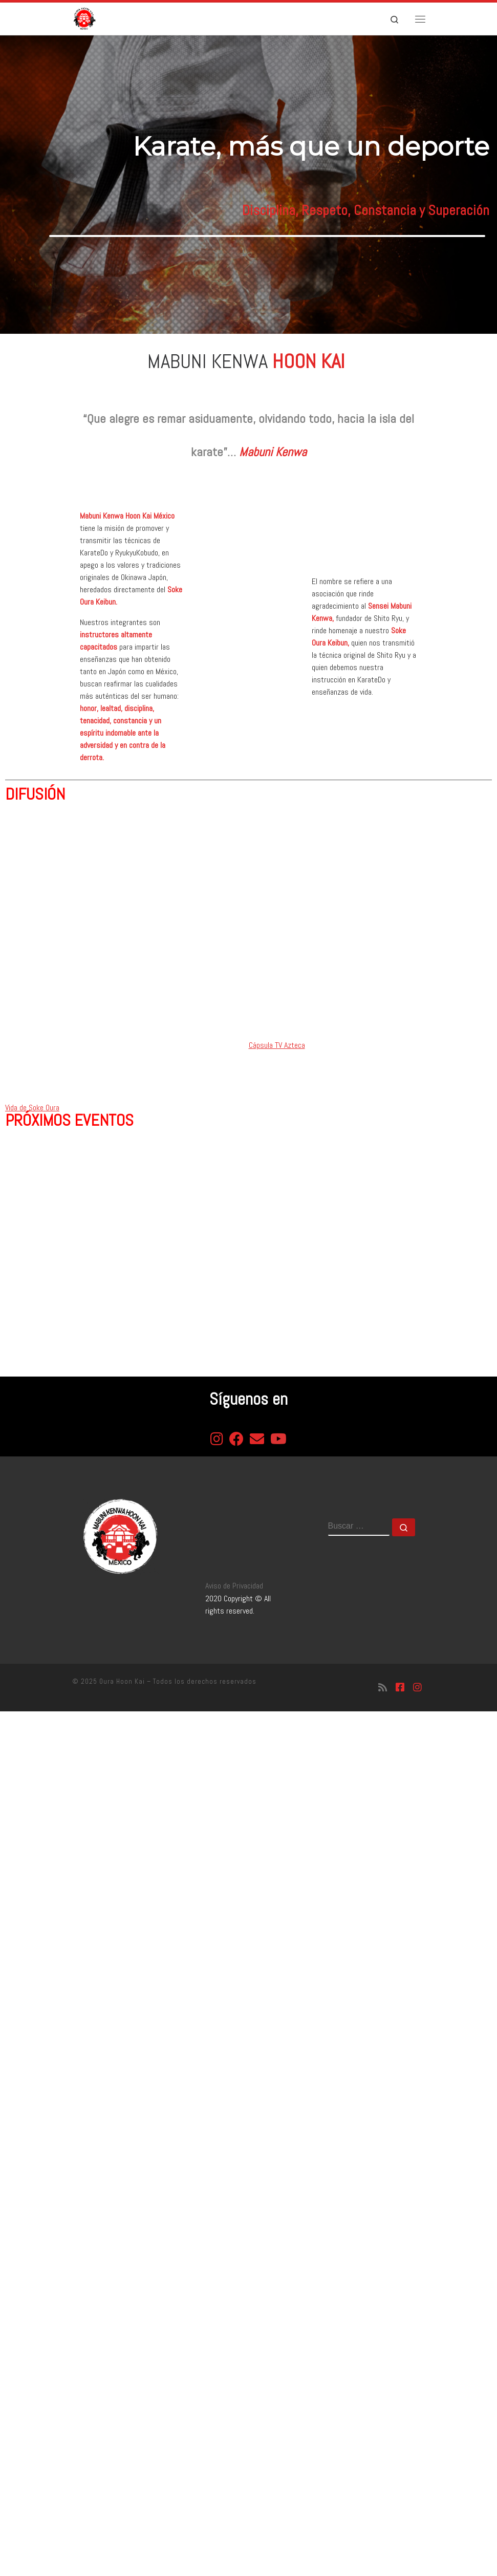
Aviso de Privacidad (234, 1585)
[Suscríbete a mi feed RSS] (382, 1687)
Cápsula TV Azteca (277, 1045)
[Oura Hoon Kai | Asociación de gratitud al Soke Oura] (84, 17)
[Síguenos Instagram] (417, 1687)
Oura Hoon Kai (122, 1681)
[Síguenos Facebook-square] (400, 1687)
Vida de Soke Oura (32, 1107)
